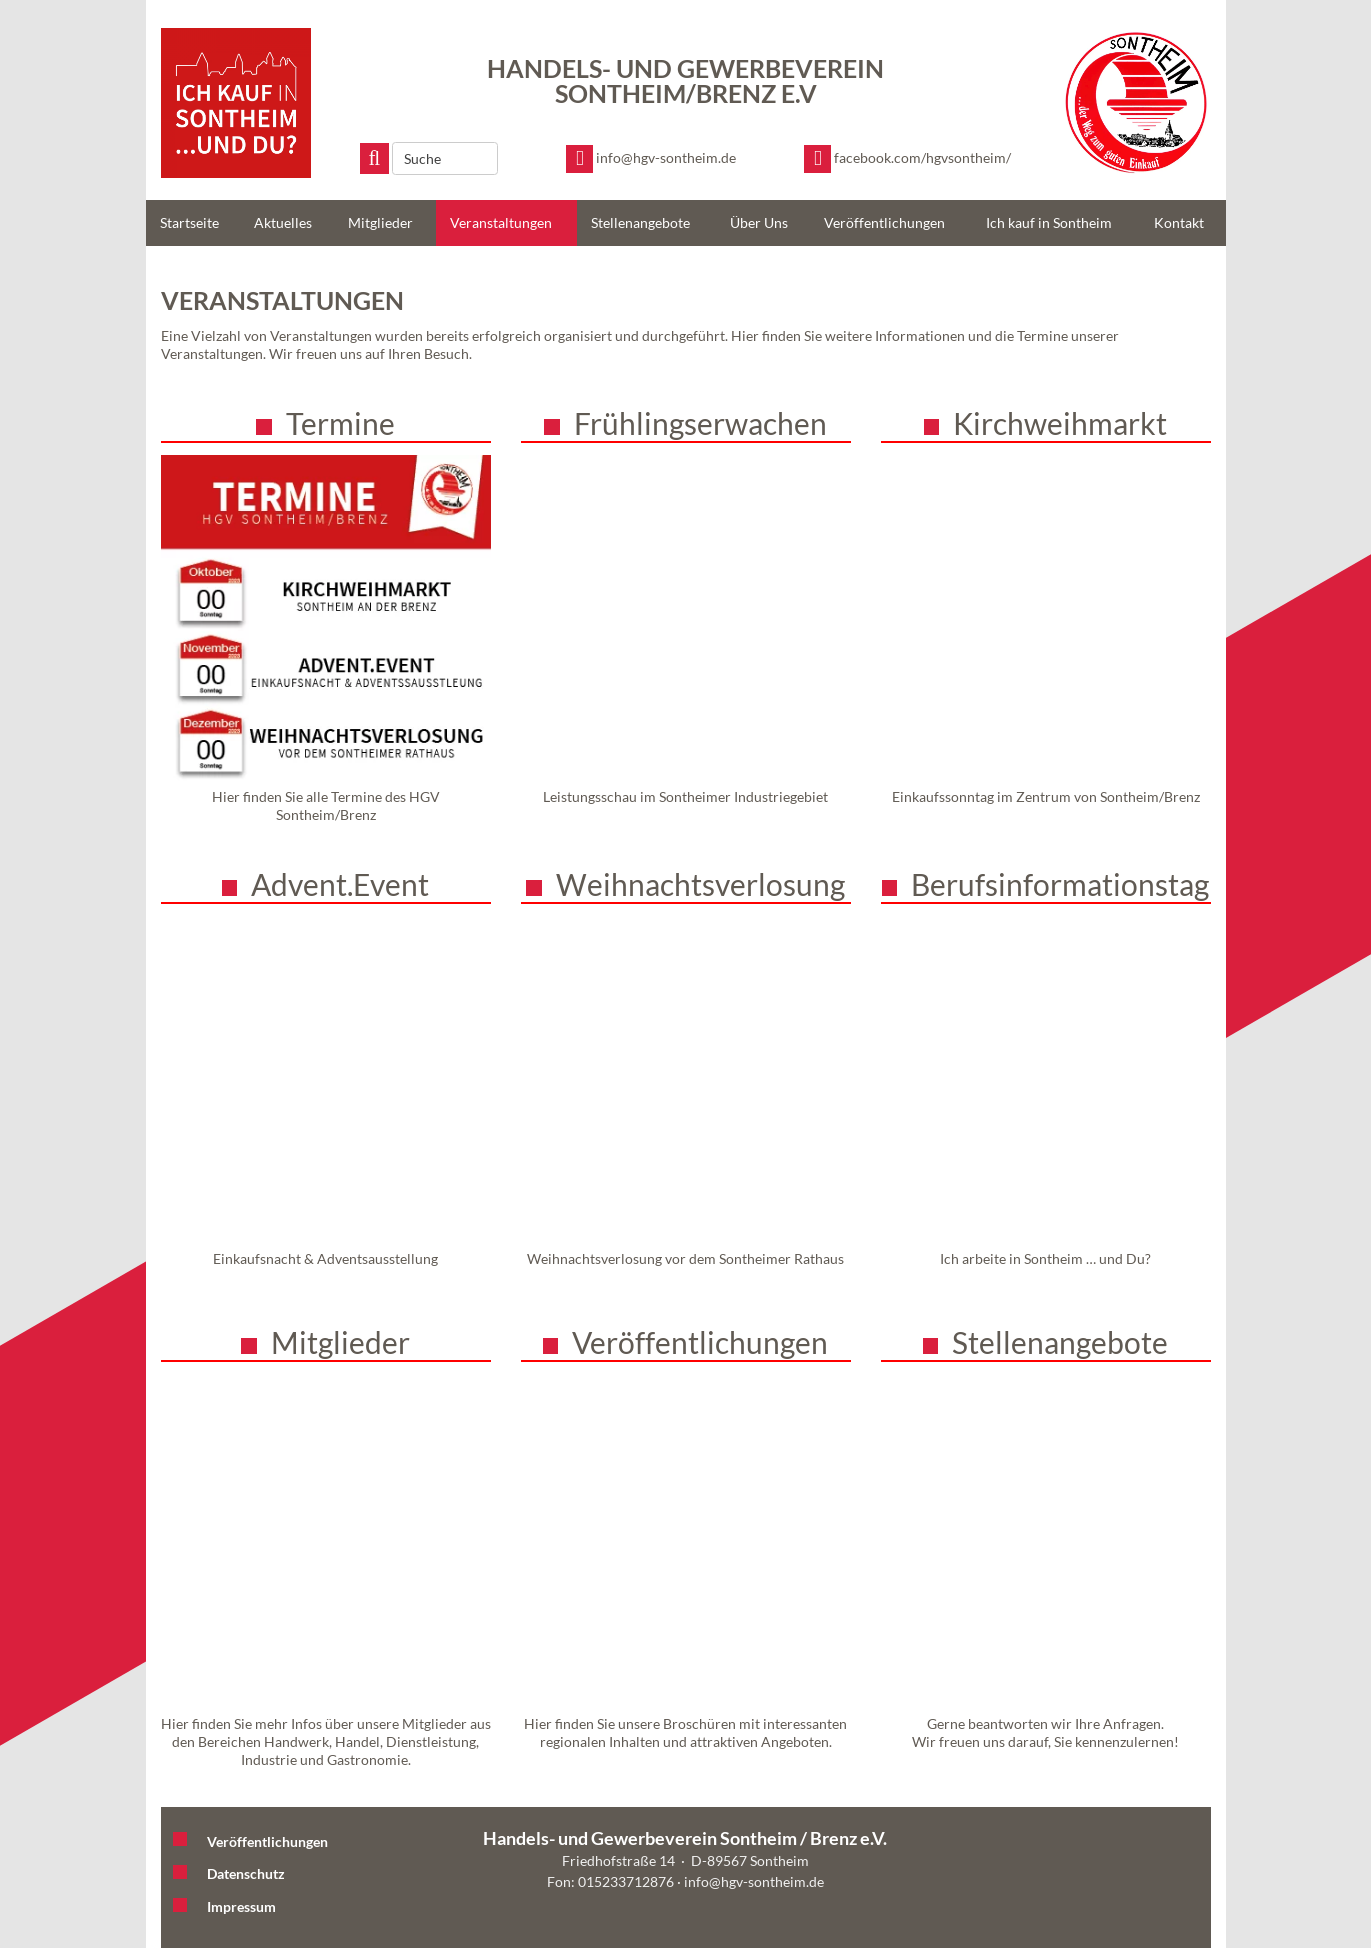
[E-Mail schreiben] (651, 159)
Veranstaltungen (501, 222)
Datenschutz (246, 1873)
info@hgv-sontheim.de (754, 1881)
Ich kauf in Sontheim (1049, 222)
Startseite (189, 222)
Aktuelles (283, 222)
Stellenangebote (640, 222)
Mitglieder (380, 222)
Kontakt (1179, 222)
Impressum (241, 1906)
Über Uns (759, 222)
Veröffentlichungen (884, 222)
